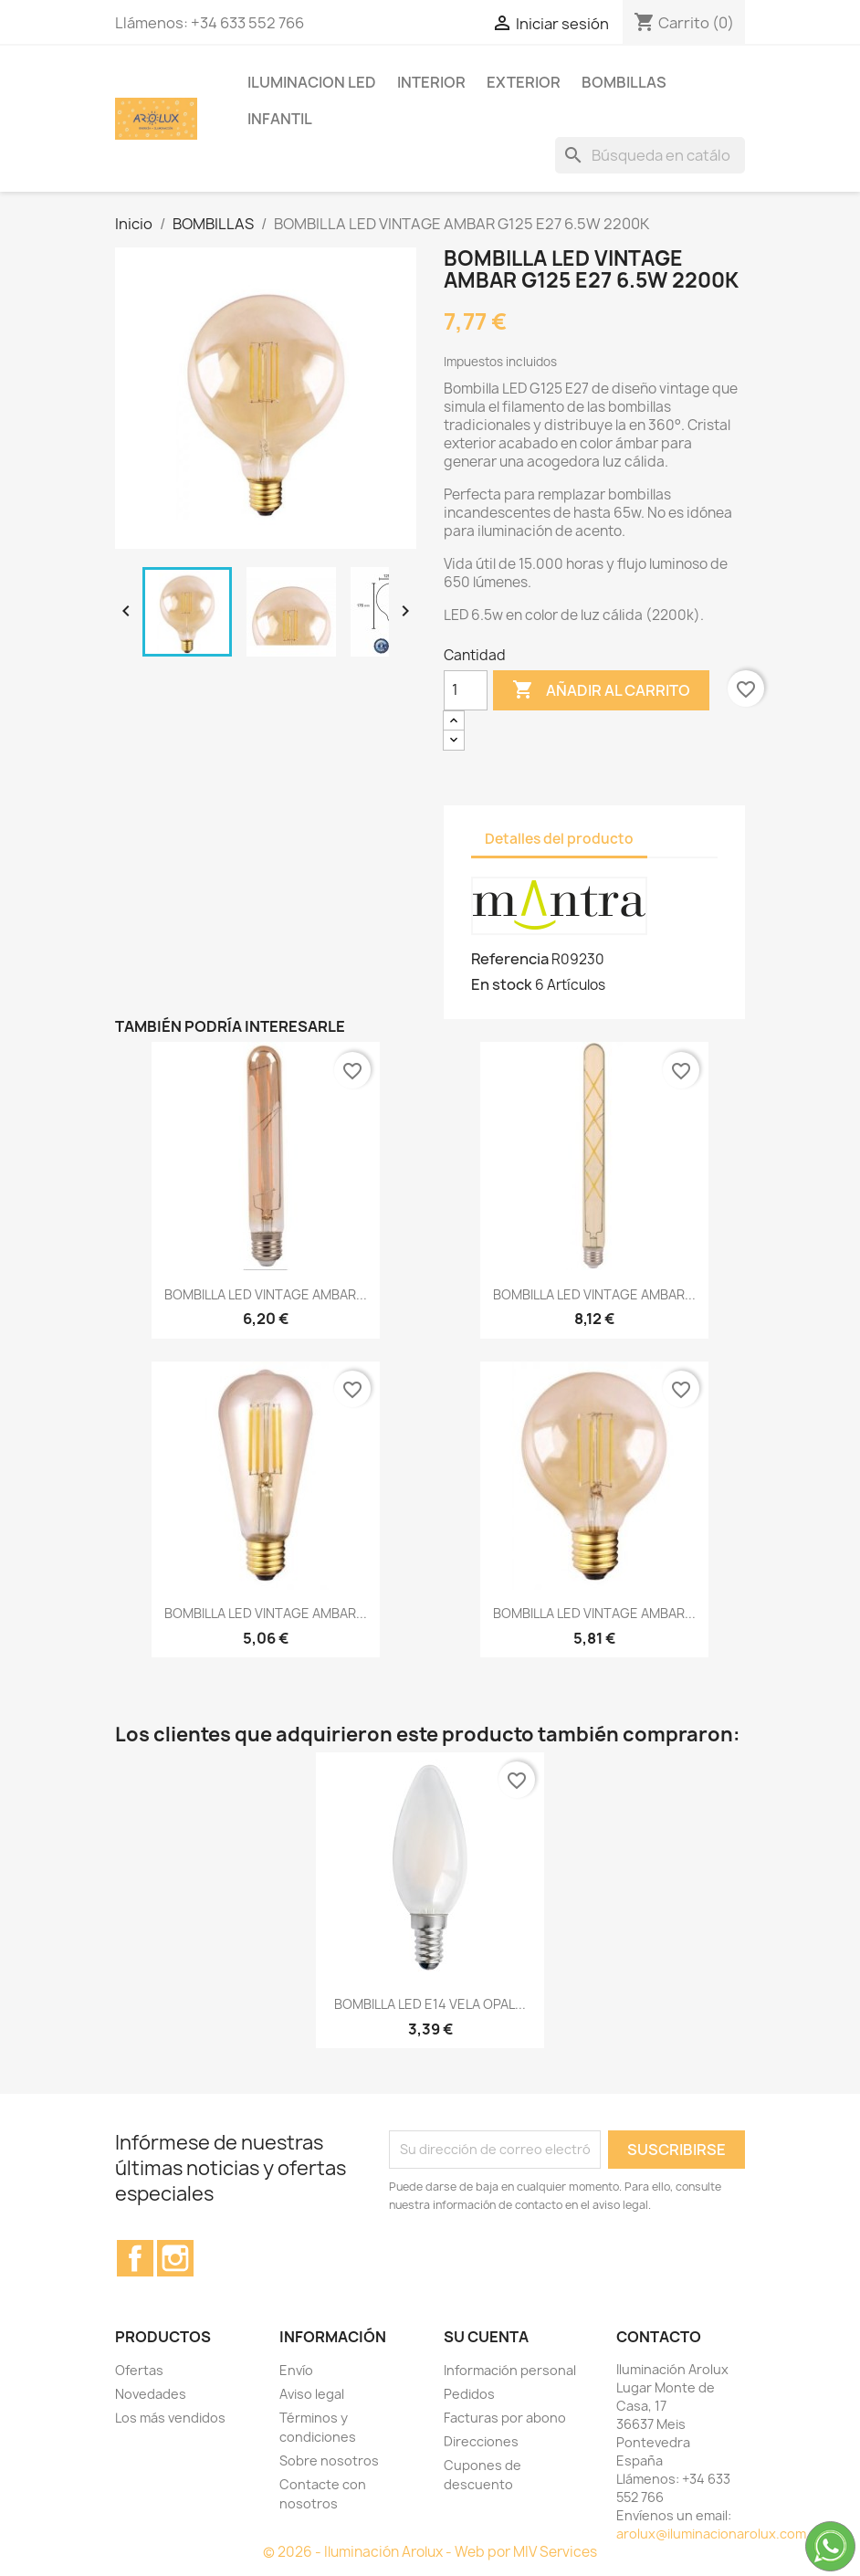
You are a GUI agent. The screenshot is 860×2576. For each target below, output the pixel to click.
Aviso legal (311, 2394)
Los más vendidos (170, 2417)
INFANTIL (279, 119)
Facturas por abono (505, 2417)
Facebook (135, 2258)
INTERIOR (431, 82)
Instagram (175, 2258)
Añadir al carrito (601, 690)
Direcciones (481, 2441)
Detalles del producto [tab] (559, 838)
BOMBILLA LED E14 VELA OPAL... (430, 2004)
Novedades (150, 2394)
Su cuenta (486, 2337)
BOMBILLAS (624, 82)
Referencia (510, 959)
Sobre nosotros (329, 2460)
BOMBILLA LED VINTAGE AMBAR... (265, 1294)
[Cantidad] (466, 690)
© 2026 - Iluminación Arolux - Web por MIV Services (430, 2551)
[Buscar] (650, 155)
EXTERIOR (524, 82)
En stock (501, 984)
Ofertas (139, 2370)
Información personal (510, 2370)
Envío (296, 2370)
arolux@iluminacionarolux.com (711, 2533)
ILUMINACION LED (311, 82)
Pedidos (469, 2394)
